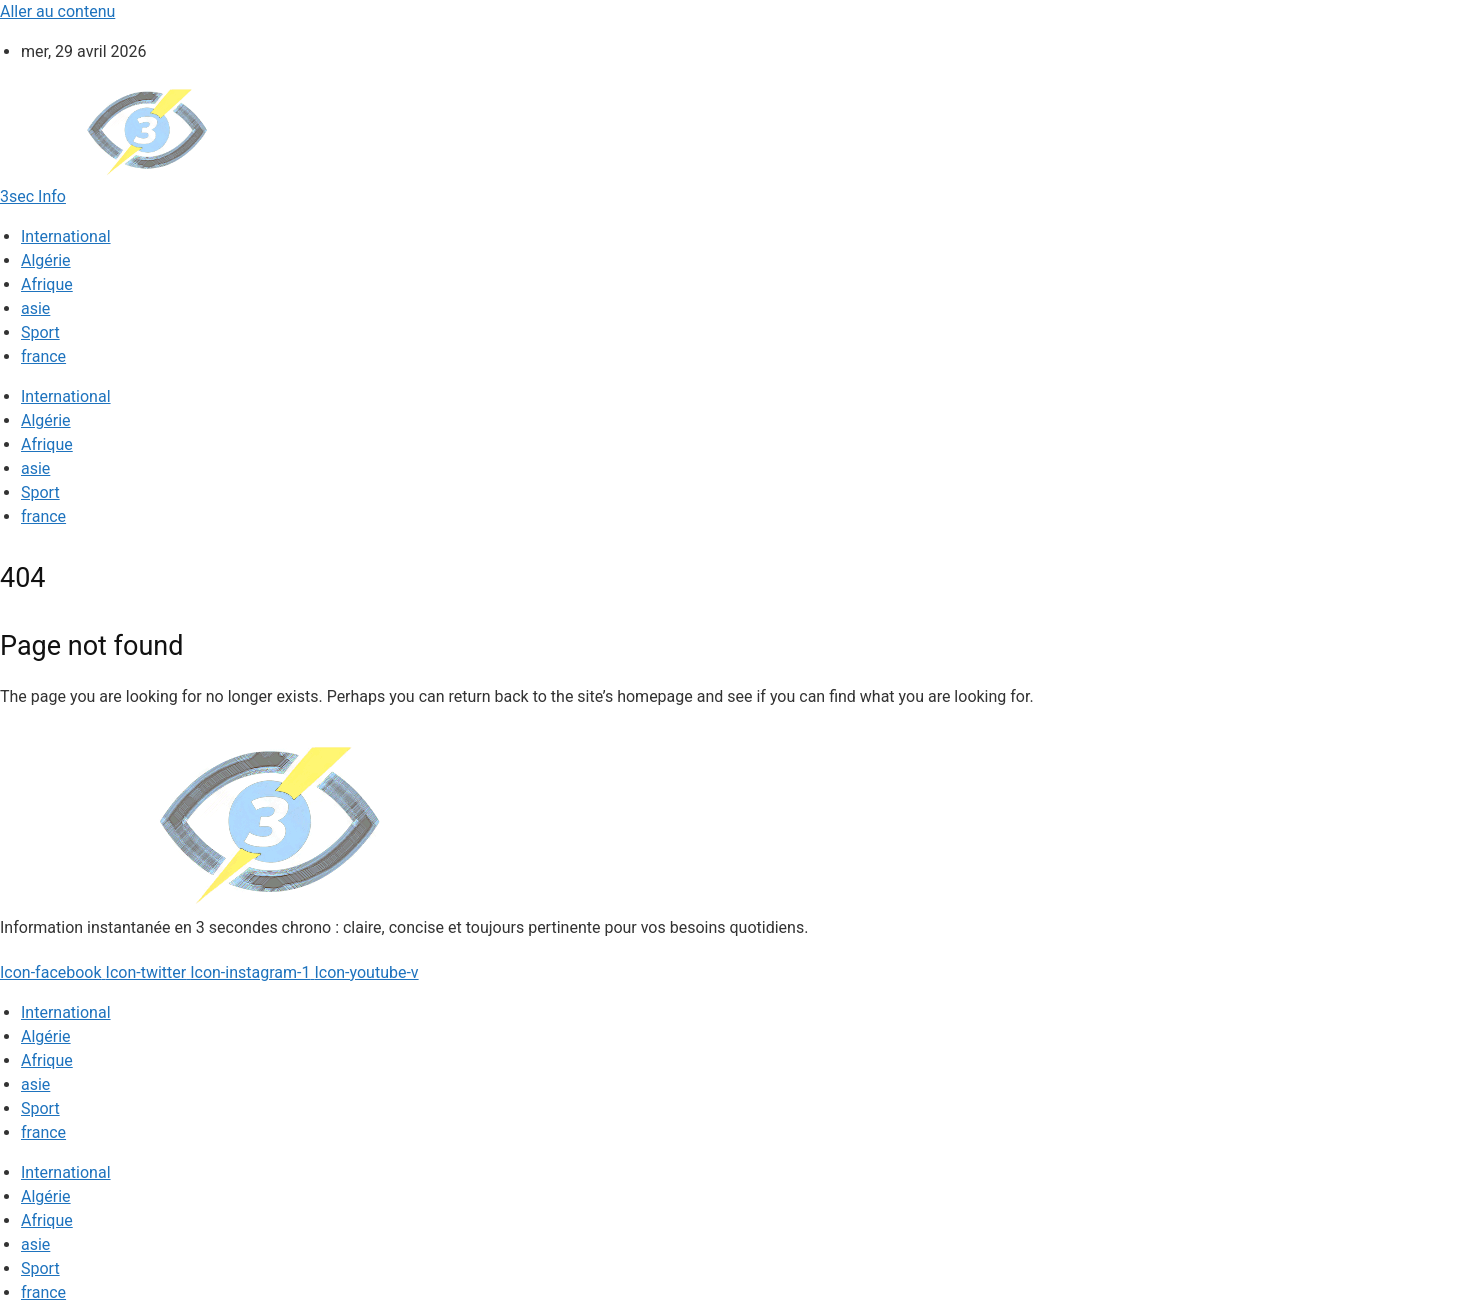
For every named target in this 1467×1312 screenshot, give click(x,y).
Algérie (46, 260)
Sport (40, 332)
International (66, 236)
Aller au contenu (57, 11)
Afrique (47, 284)
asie (35, 308)
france (43, 356)
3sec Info (33, 196)
